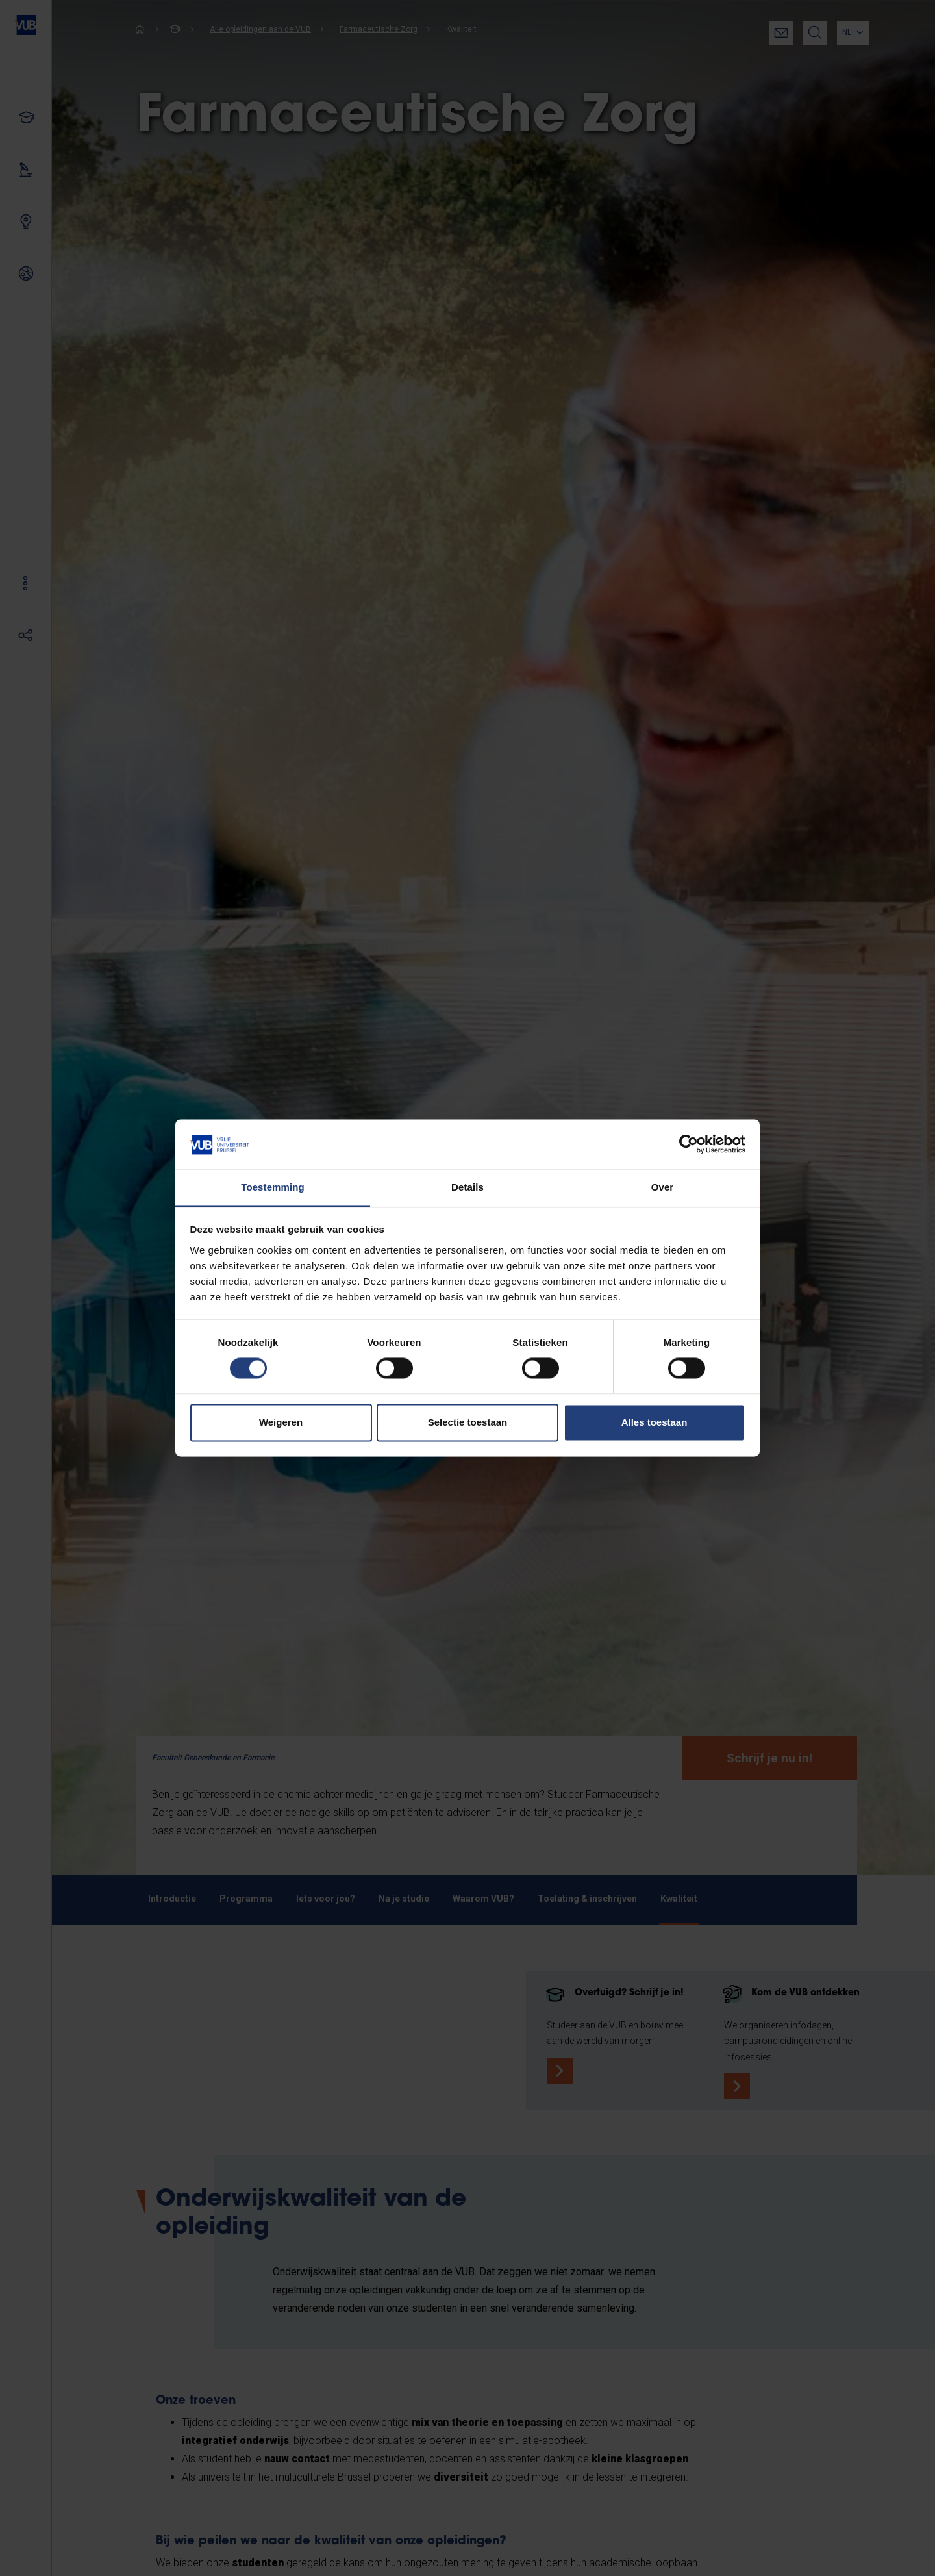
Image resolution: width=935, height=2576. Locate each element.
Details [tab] (467, 1187)
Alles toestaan (654, 1422)
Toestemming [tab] (273, 1187)
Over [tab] (662, 1187)
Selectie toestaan (468, 1422)
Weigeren (281, 1422)
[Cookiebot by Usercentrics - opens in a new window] (688, 1144)
